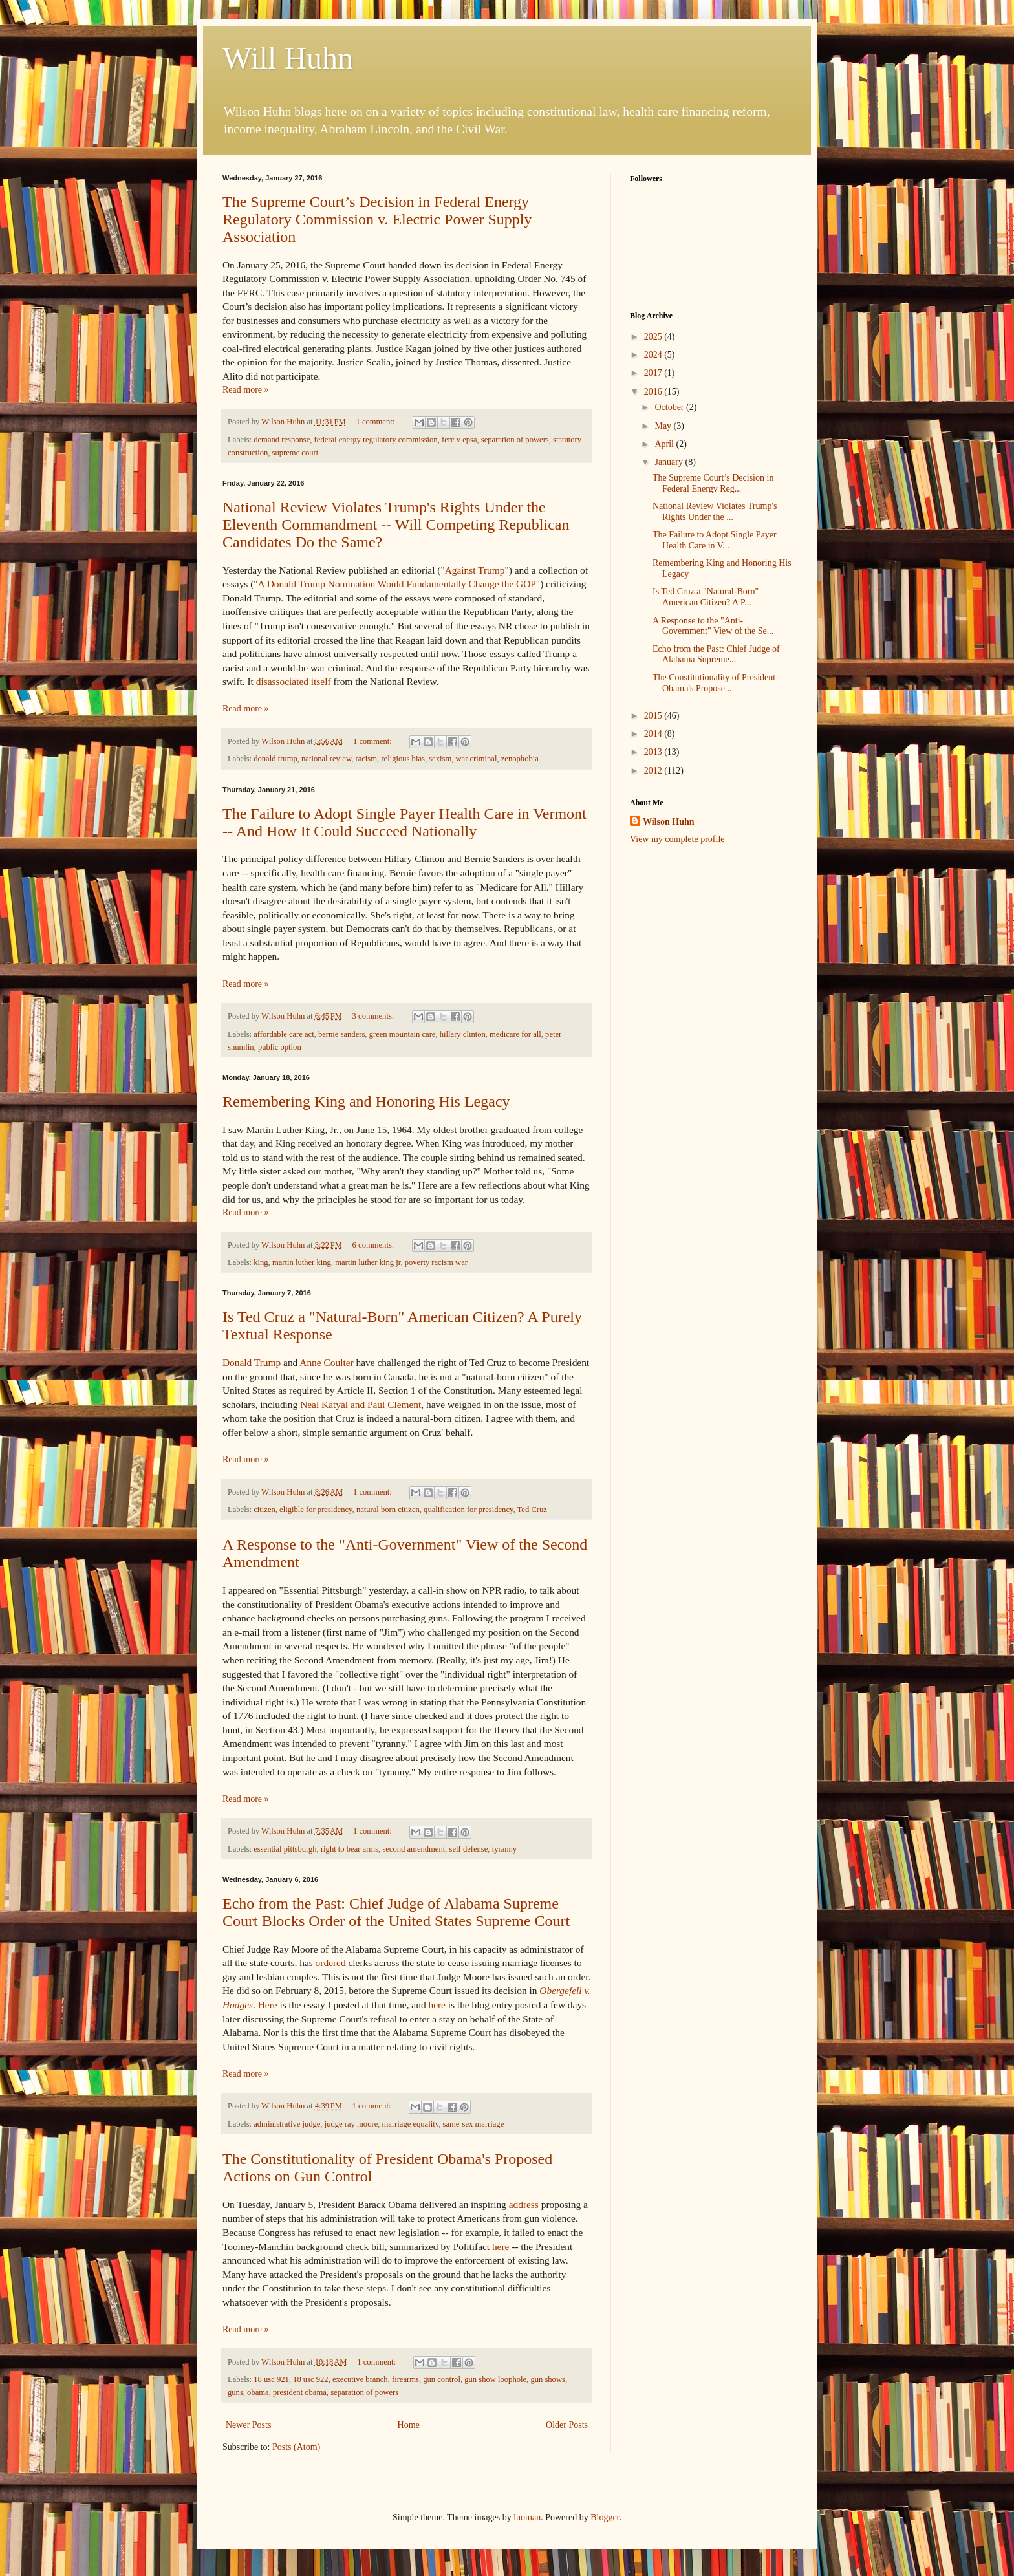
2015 (654, 715)
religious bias (403, 758)
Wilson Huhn (669, 822)
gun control (441, 2379)
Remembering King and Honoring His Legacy (366, 1101)
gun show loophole (495, 2379)
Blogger (604, 2517)
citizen (264, 1509)
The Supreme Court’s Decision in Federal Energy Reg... (713, 483)
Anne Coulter (326, 1362)
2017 (654, 373)
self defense (468, 1849)
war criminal (476, 758)
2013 (654, 752)
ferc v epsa (459, 439)
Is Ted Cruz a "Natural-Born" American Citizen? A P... (706, 597)
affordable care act (283, 1034)
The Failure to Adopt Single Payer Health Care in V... (715, 540)
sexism (440, 758)
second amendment (413, 1849)
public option (279, 1047)
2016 (654, 391)
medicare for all (515, 1034)
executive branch (360, 2379)
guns (235, 2392)
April (665, 444)
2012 (654, 770)
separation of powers (515, 439)
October (670, 407)
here (436, 2004)
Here (267, 2004)
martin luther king (301, 1262)
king (260, 1262)
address (524, 2204)
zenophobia (520, 758)
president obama (300, 2392)
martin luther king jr (367, 1262)
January (669, 462)
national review (326, 758)
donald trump (275, 758)
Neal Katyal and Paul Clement (360, 1404)
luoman (527, 2517)
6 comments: (374, 1245)
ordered (331, 1962)
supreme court (295, 452)
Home (409, 2425)
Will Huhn (287, 58)
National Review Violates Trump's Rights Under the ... (715, 511)
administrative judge (286, 2123)
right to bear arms (349, 1849)
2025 (654, 336)
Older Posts (567, 2425)
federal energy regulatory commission (376, 439)
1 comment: (376, 421)
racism (367, 758)
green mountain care (402, 1034)
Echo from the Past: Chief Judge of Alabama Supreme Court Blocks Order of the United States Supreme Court (396, 1912)
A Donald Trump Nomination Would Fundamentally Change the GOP (397, 583)
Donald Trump (251, 1362)
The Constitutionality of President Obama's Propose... (714, 683)
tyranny (504, 1849)
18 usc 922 (311, 2379)
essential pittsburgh (284, 1849)
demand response (281, 439)
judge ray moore (351, 2123)
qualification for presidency (468, 1509)
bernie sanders (341, 1034)
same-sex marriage (473, 2123)
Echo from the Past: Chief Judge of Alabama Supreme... (716, 654)
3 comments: (374, 1016)
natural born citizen (388, 1509)
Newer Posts (248, 2425)
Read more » (245, 390)
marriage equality (410, 2123)
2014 (654, 734)
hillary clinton (463, 1034)
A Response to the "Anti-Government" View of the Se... (713, 626)
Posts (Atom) (296, 2447)
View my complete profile (677, 839)
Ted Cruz (532, 1509)
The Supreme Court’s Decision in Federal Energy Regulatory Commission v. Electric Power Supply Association (377, 219)
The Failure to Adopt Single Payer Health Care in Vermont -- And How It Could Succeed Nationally (404, 822)
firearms (405, 2379)
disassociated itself (293, 681)
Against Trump (475, 570)
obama (258, 2392)
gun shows (547, 2379)
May (663, 426)
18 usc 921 (271, 2379)
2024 (654, 355)
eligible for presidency (315, 1509)
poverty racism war (436, 1262)
